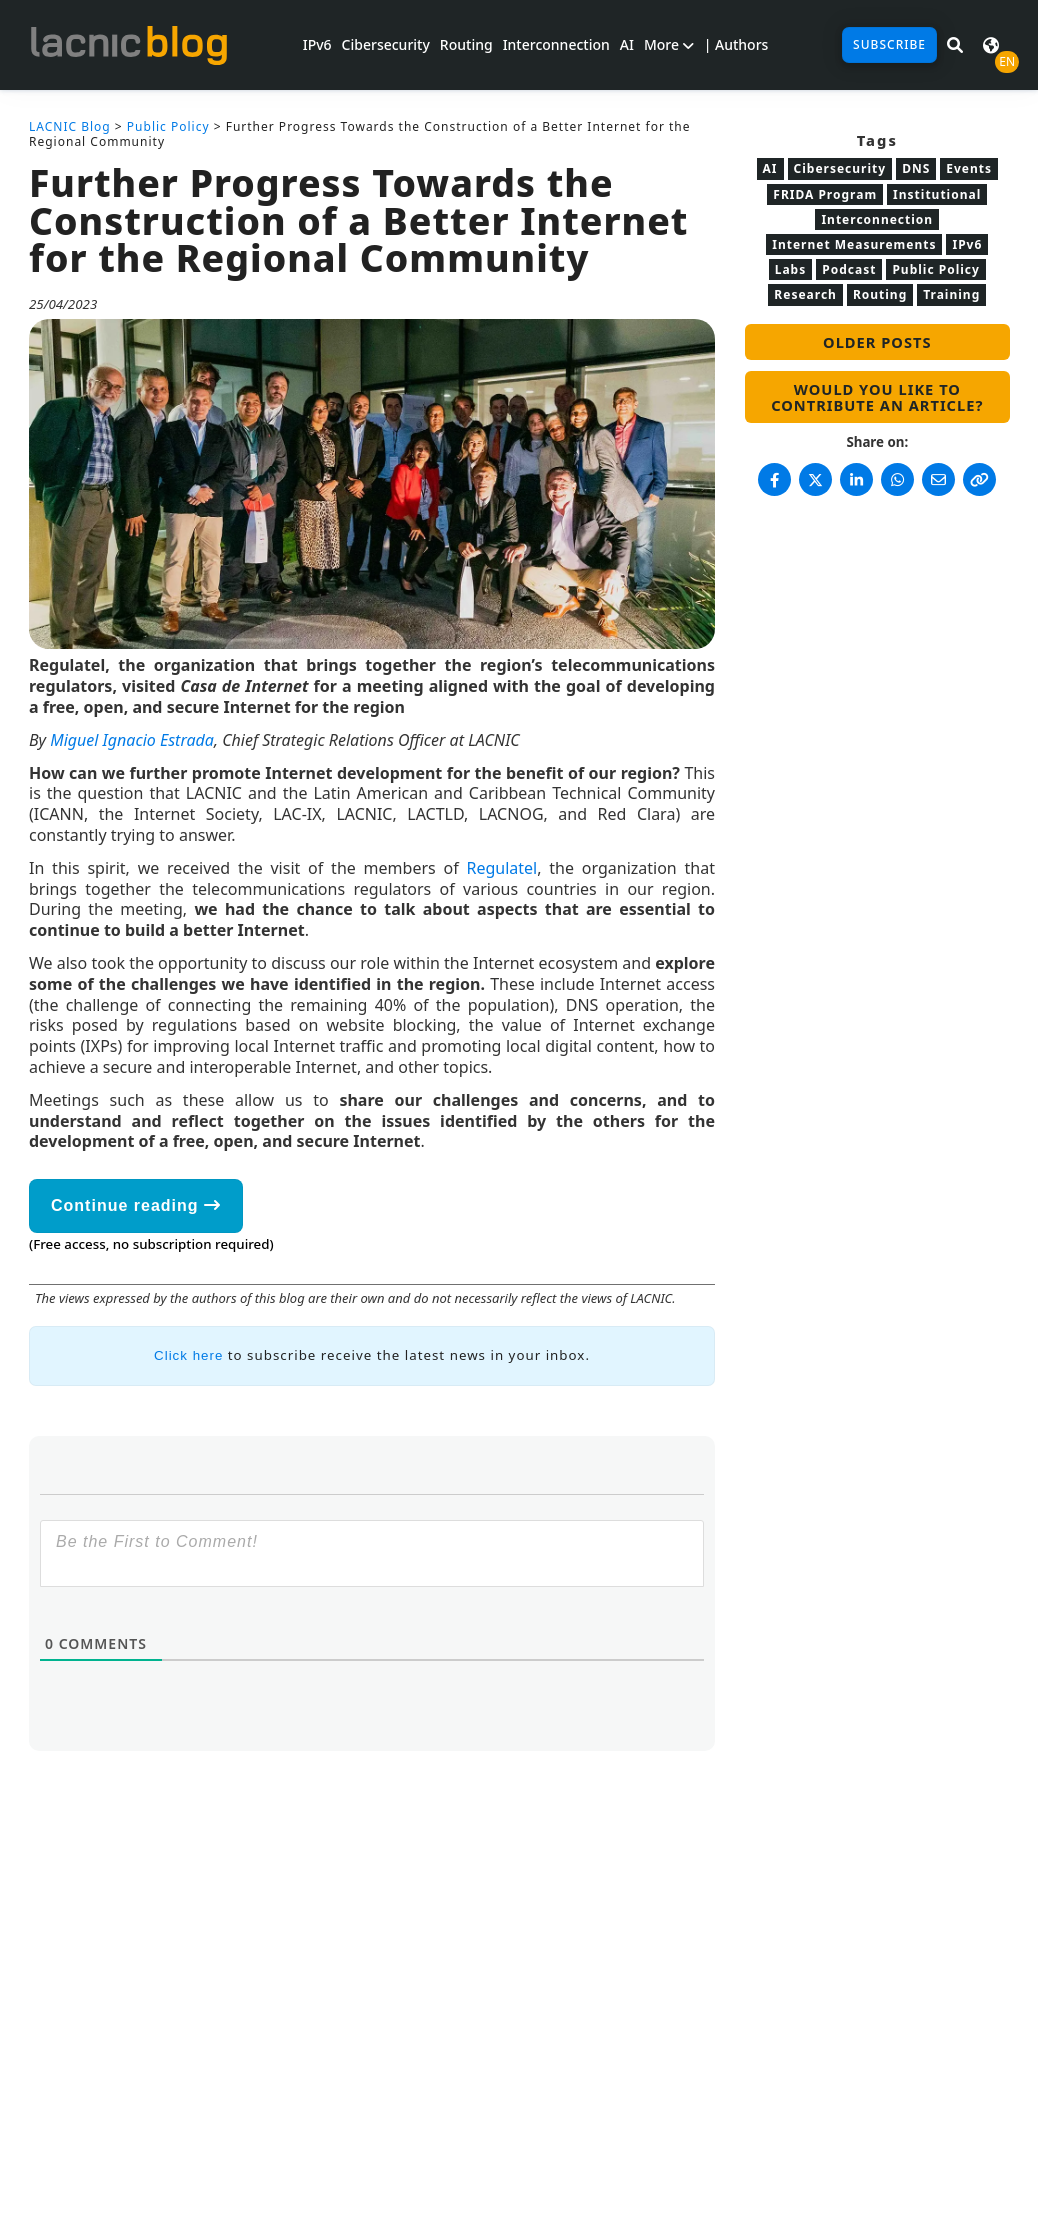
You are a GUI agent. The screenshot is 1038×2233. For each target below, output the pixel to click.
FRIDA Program (825, 194)
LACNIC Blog (70, 126)
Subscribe (889, 44)
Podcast (849, 269)
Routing (466, 44)
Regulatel (501, 868)
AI (627, 44)
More (669, 44)
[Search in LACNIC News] (955, 45)
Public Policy (168, 126)
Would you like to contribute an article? (877, 397)
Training (951, 294)
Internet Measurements (854, 244)
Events (969, 168)
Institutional (937, 194)
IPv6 (317, 44)
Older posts (877, 342)
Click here (188, 1355)
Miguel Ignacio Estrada (132, 740)
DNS (916, 168)
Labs (791, 269)
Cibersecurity (386, 44)
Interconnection (556, 44)
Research (805, 294)
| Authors (736, 44)
